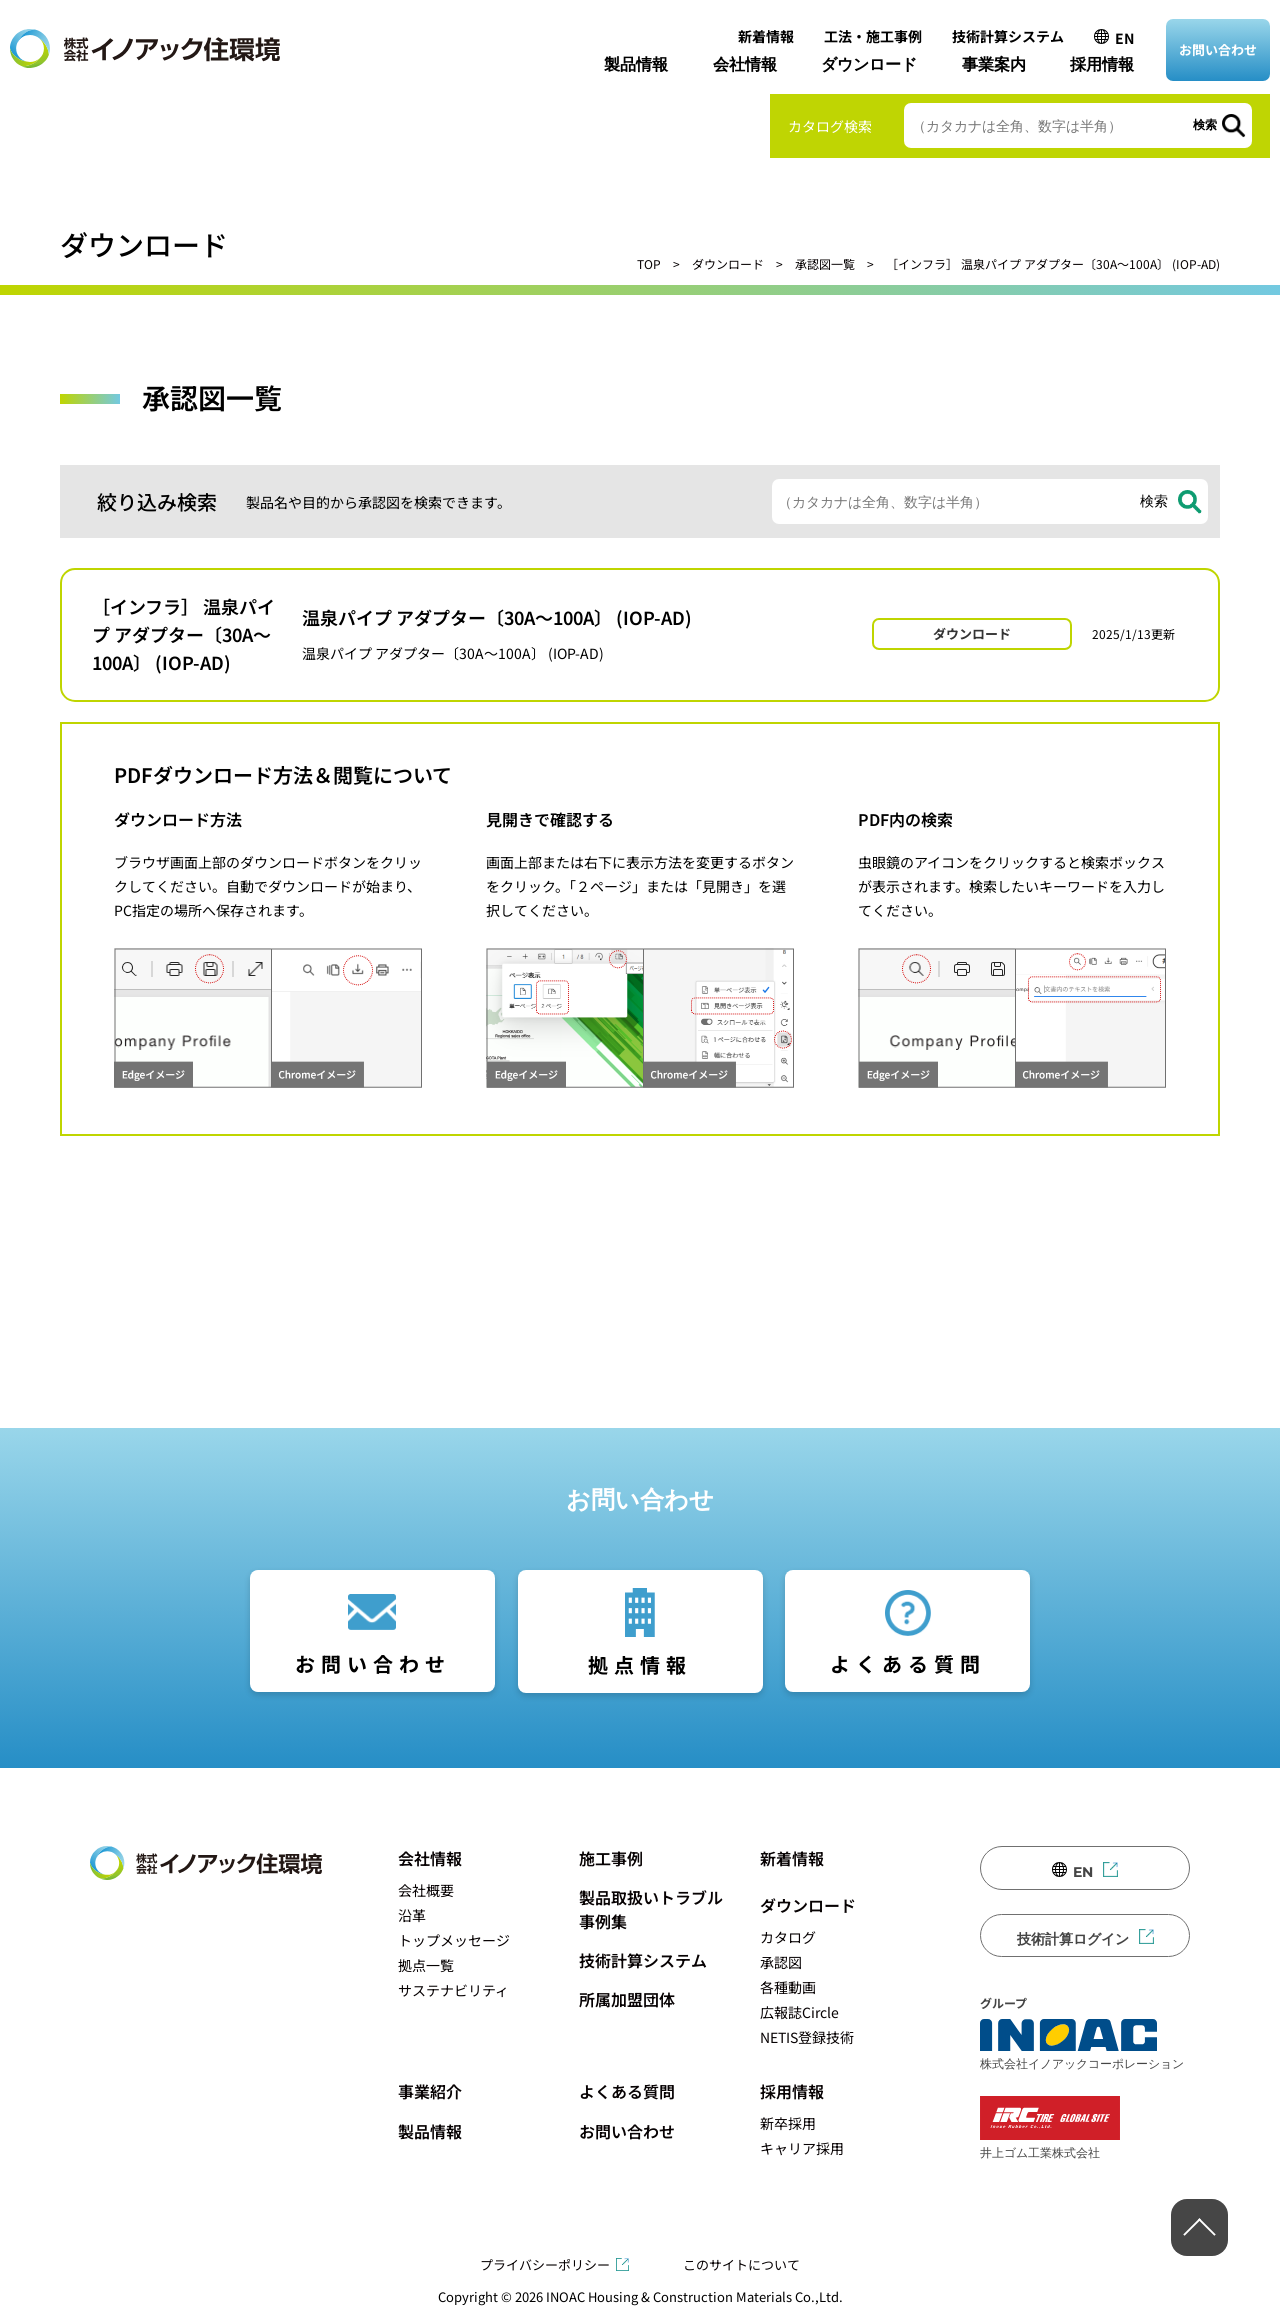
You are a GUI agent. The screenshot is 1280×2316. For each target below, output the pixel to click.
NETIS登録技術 (807, 2037)
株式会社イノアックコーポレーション (1082, 2045)
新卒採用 (788, 2123)
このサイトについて (741, 2264)
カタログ (788, 1937)
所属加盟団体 (627, 1999)
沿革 (412, 1915)
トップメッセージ (454, 1940)
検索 (1205, 125)
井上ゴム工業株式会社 (1050, 2127)
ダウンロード (869, 64)
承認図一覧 (825, 263)
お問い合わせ (1218, 49)
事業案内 (994, 64)
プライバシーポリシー (545, 2264)
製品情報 (636, 64)
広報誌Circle (799, 2012)
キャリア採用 (802, 2148)
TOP (649, 263)
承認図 (781, 1962)
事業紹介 (430, 2091)
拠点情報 (640, 1664)
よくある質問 (908, 1663)
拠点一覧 (426, 1965)
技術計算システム (1008, 36)
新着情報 (766, 36)
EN (1124, 38)
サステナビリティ (453, 1990)
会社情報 (745, 64)
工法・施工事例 (873, 36)
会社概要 (426, 1890)
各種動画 (788, 1987)
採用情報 (1102, 64)
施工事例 (611, 1858)
